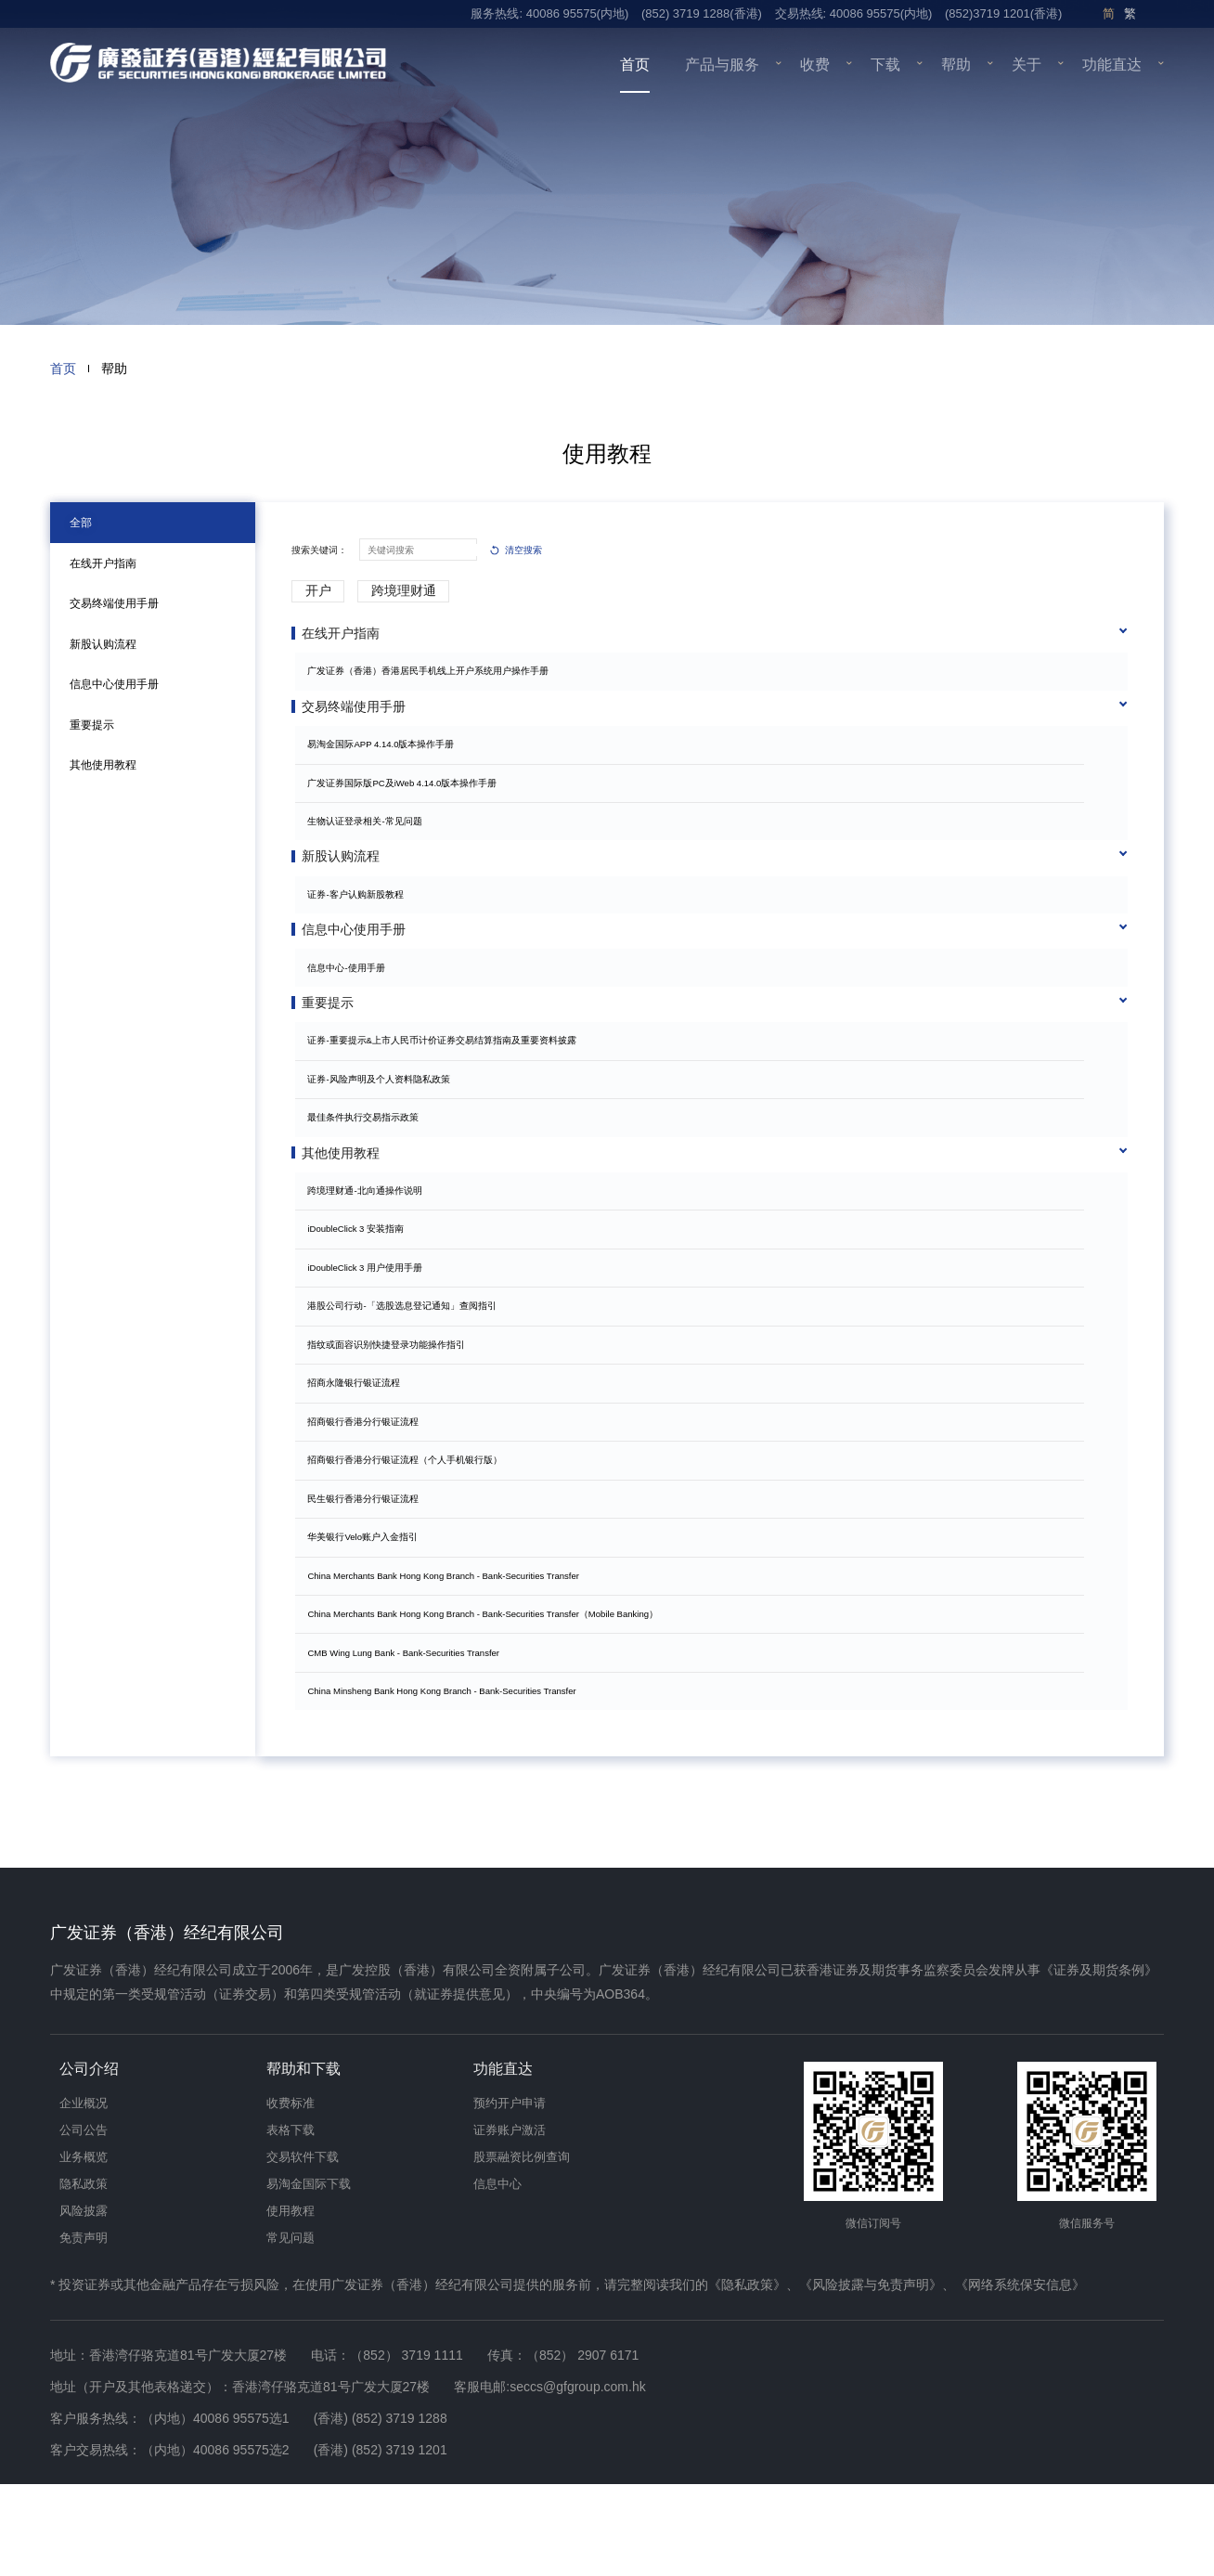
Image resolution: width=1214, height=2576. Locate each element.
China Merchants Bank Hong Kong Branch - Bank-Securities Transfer (449, 1652)
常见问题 (290, 2330)
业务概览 (83, 2249)
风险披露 (83, 2303)
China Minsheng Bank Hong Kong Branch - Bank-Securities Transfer (448, 1768)
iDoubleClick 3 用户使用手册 (371, 1345)
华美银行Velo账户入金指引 (369, 1614)
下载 (885, 64)
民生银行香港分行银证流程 (369, 1575)
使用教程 (290, 2303)
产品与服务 (722, 64)
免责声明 (83, 2330)
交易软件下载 (302, 2249)
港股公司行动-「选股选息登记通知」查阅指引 (408, 1383)
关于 (1026, 64)
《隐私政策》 (747, 2376)
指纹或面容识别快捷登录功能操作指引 (392, 1421)
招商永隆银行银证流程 (360, 1460)
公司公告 (83, 2222)
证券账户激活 (509, 2222)
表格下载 (290, 2222)
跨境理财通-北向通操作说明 (371, 1267)
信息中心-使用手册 (352, 1013)
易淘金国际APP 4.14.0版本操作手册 (387, 760)
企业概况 (83, 2195)
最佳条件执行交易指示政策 (369, 1178)
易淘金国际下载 (308, 2276)
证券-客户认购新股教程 (361, 925)
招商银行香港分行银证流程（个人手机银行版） (411, 1537)
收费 (815, 64)
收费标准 (290, 2195)
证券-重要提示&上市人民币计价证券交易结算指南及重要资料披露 (448, 1101)
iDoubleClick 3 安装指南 (362, 1306)
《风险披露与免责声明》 (870, 2376)
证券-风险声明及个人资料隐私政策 (385, 1140)
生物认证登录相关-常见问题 (371, 837)
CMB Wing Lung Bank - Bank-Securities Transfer (410, 1729)
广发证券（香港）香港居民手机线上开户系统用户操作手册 (434, 671)
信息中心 (497, 2276)
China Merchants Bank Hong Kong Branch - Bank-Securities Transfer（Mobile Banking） (489, 1691)
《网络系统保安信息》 (1020, 2376)
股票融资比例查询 (521, 2249)
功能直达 (1112, 64)
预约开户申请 (509, 2195)
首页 (635, 64)
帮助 (956, 64)
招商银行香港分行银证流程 (369, 1498)
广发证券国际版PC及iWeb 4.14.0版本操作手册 (408, 798)
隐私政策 (83, 2276)
